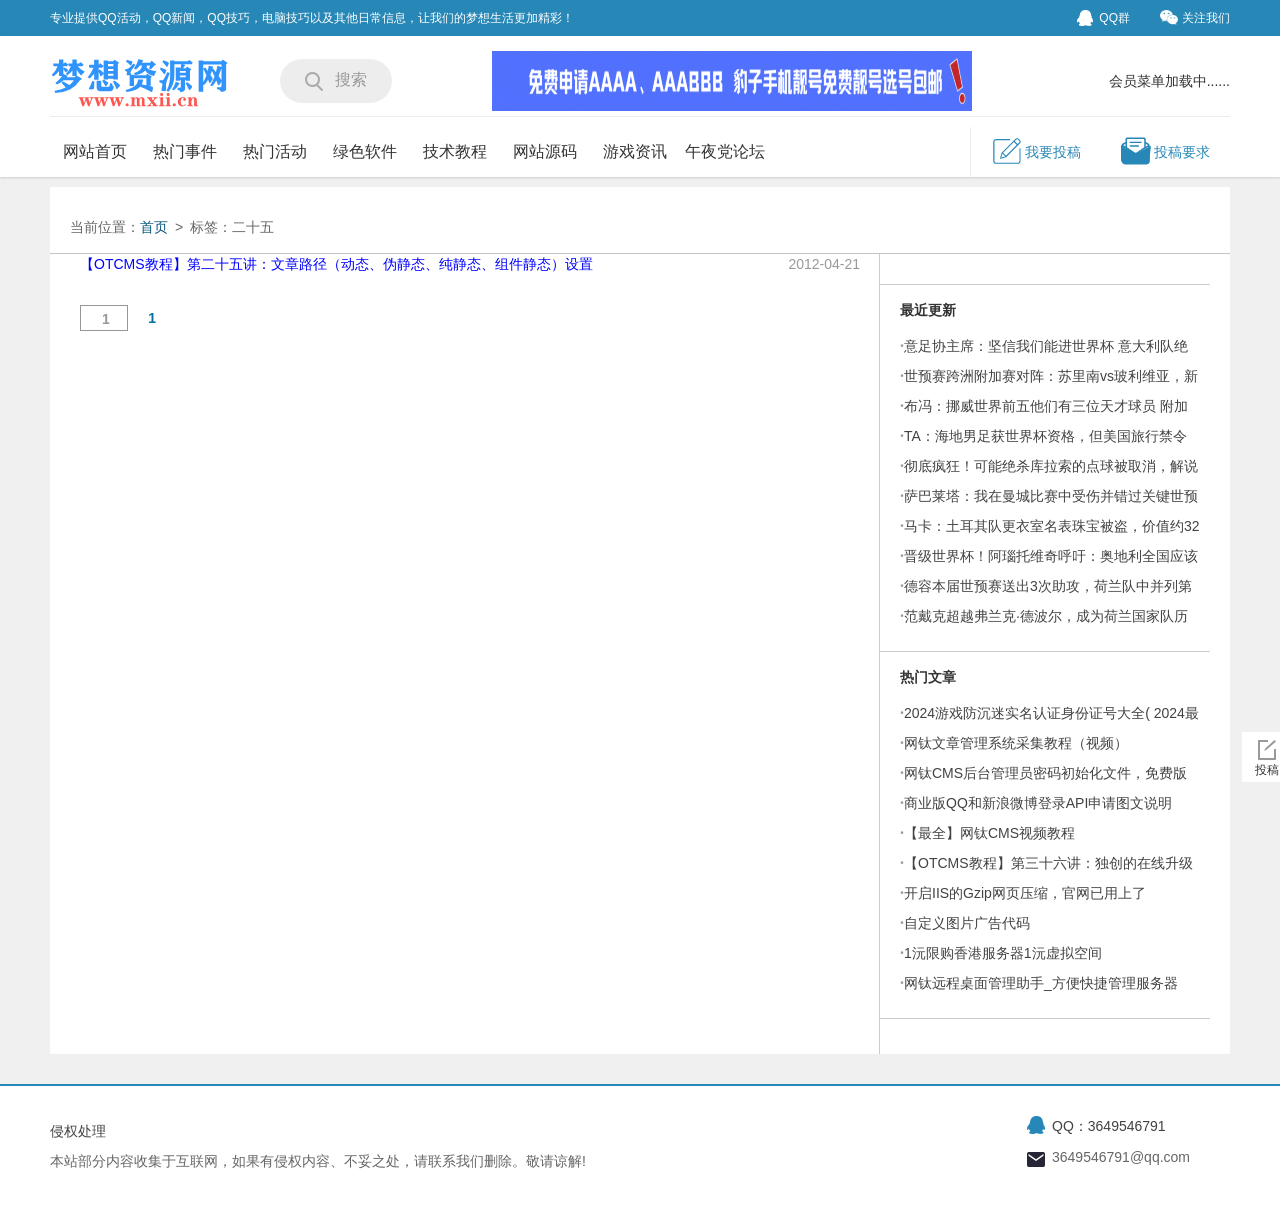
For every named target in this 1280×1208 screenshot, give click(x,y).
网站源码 (545, 151)
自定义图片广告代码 (967, 923)
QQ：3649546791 (1109, 1126)
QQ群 (1103, 18)
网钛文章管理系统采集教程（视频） (1016, 743)
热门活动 (275, 151)
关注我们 (1195, 17)
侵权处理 (78, 1131)
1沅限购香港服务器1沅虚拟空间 (1003, 953)
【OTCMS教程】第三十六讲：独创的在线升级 (1048, 863)
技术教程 (455, 151)
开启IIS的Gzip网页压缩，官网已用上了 (1025, 893)
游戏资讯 (635, 151)
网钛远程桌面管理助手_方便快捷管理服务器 (1041, 983)
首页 (154, 227)
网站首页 (95, 151)
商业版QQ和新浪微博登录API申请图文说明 (1038, 803)
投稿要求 (1165, 151)
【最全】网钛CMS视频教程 (989, 833)
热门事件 (185, 151)
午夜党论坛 (725, 151)
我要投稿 (1036, 151)
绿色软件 (365, 151)
